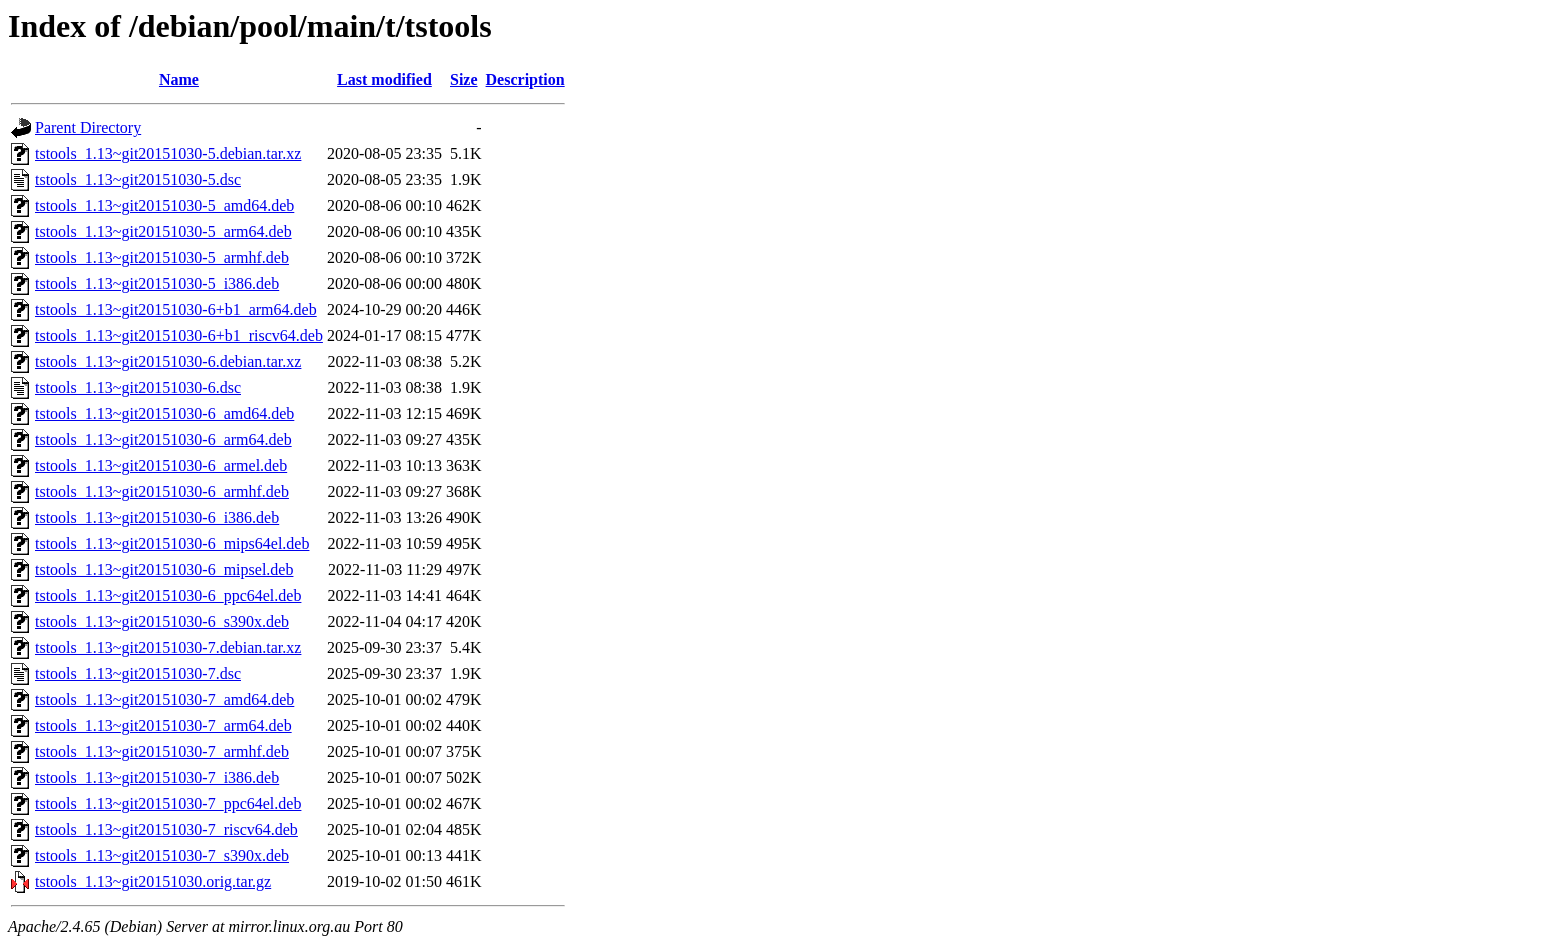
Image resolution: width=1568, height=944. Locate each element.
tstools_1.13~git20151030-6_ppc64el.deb (168, 595)
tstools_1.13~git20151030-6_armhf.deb (162, 491)
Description (525, 79)
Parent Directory (88, 127)
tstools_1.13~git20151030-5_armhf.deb (162, 257)
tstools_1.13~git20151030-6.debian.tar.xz (168, 361)
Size (464, 79)
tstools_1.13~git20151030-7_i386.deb (157, 777)
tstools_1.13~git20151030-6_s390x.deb (162, 621)
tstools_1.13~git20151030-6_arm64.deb (163, 439)
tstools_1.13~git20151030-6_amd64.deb (164, 413)
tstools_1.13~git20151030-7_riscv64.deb (166, 829)
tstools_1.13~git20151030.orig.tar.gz (153, 881)
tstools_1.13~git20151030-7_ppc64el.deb (168, 803)
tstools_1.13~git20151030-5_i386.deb (157, 283)
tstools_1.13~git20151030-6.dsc (138, 387)
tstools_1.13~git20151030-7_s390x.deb (162, 855)
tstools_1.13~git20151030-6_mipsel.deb (164, 569)
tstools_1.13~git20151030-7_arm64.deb (163, 725)
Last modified (384, 79)
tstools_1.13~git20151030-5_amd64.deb (164, 205)
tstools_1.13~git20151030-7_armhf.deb (162, 751)
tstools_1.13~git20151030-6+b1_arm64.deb (176, 309)
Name (179, 79)
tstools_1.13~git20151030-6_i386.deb (157, 517)
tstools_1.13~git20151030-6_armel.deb (161, 465)
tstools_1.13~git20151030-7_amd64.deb (164, 699)
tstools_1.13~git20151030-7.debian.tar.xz (168, 647)
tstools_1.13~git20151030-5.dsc (138, 179)
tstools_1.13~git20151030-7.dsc (138, 673)
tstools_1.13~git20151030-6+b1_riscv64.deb (179, 335)
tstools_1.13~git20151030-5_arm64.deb (163, 231)
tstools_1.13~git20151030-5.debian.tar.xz (168, 153)
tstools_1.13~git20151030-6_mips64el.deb (172, 543)
